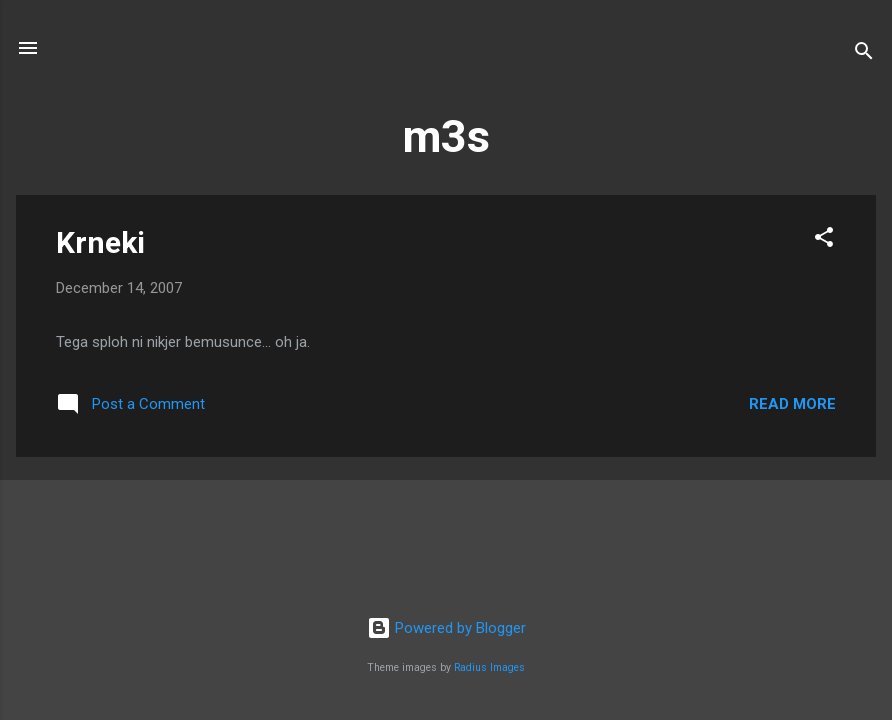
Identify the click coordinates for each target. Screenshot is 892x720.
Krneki (100, 242)
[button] (824, 240)
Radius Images (489, 667)
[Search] (864, 54)
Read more (792, 404)
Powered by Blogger (446, 628)
